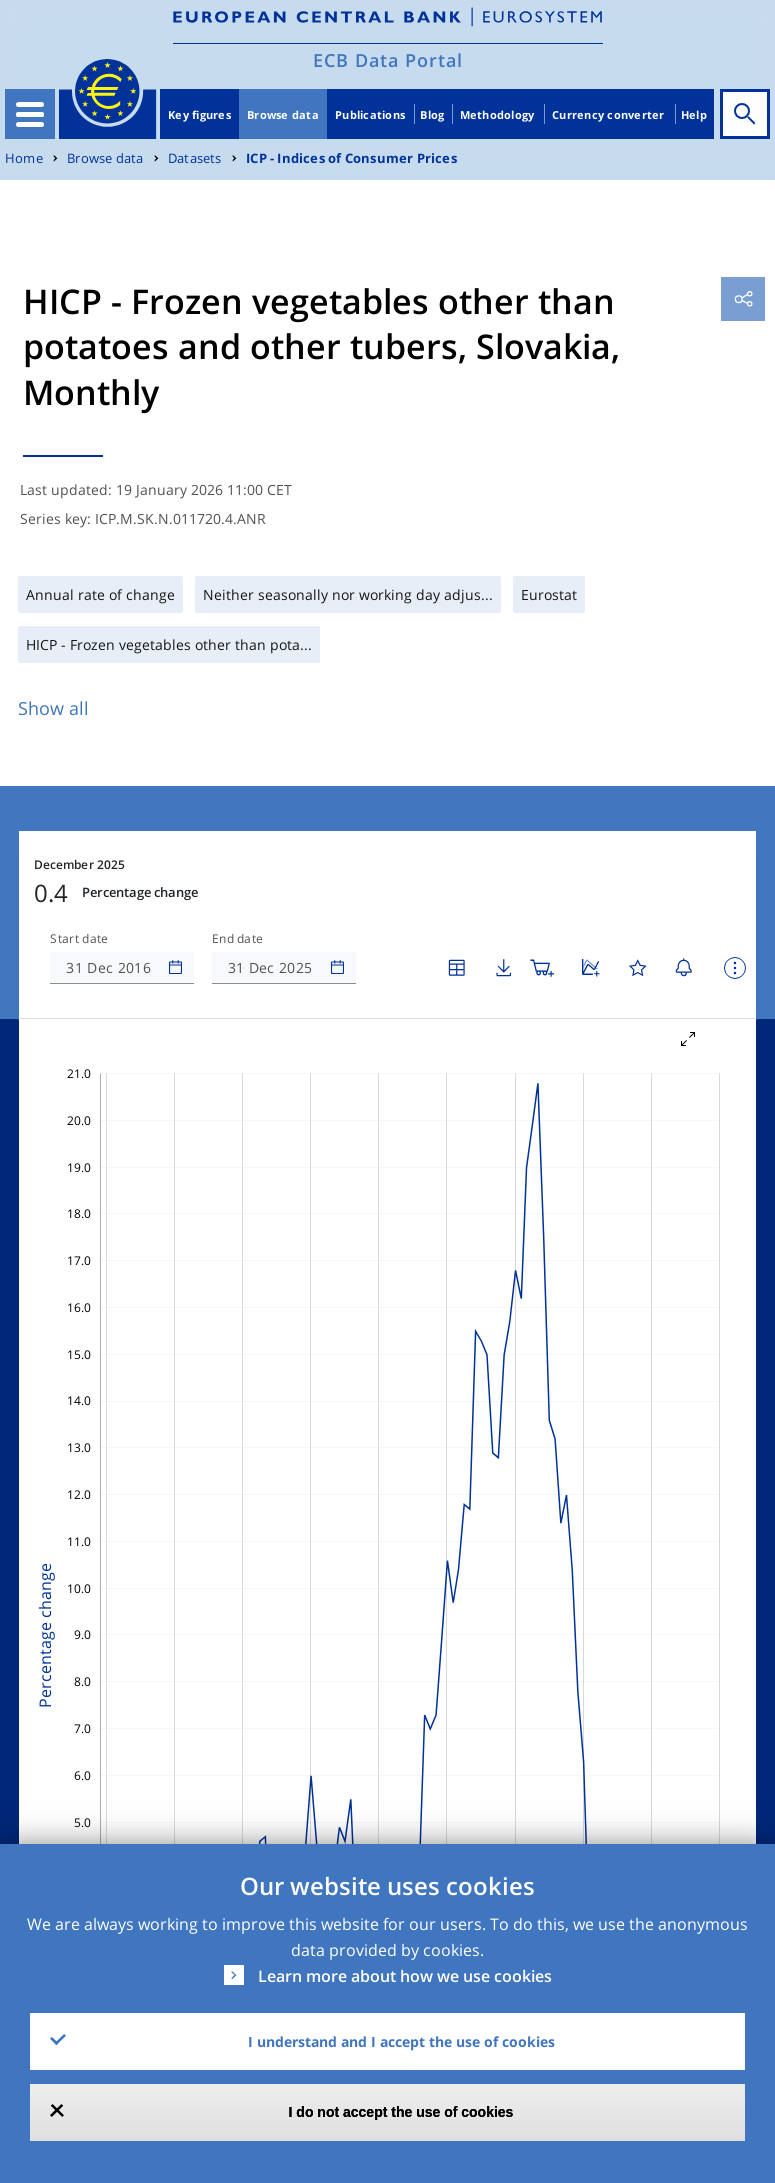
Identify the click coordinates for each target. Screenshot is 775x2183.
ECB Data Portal (388, 60)
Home (24, 158)
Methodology (497, 114)
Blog (432, 114)
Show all (53, 708)
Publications (370, 114)
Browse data (283, 114)
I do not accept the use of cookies (401, 2112)
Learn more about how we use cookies (405, 1976)
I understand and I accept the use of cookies (401, 2041)
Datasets (195, 158)
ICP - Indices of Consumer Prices (351, 158)
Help (694, 114)
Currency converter (608, 114)
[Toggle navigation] (30, 114)
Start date (79, 939)
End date (238, 939)
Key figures (199, 114)
